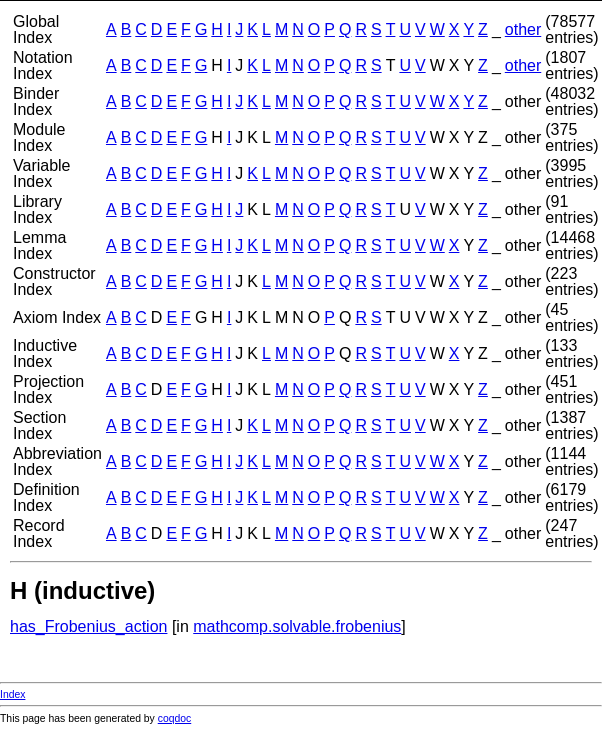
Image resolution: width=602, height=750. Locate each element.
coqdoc (175, 718)
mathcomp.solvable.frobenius (297, 626)
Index (12, 694)
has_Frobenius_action (88, 626)
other (523, 29)
